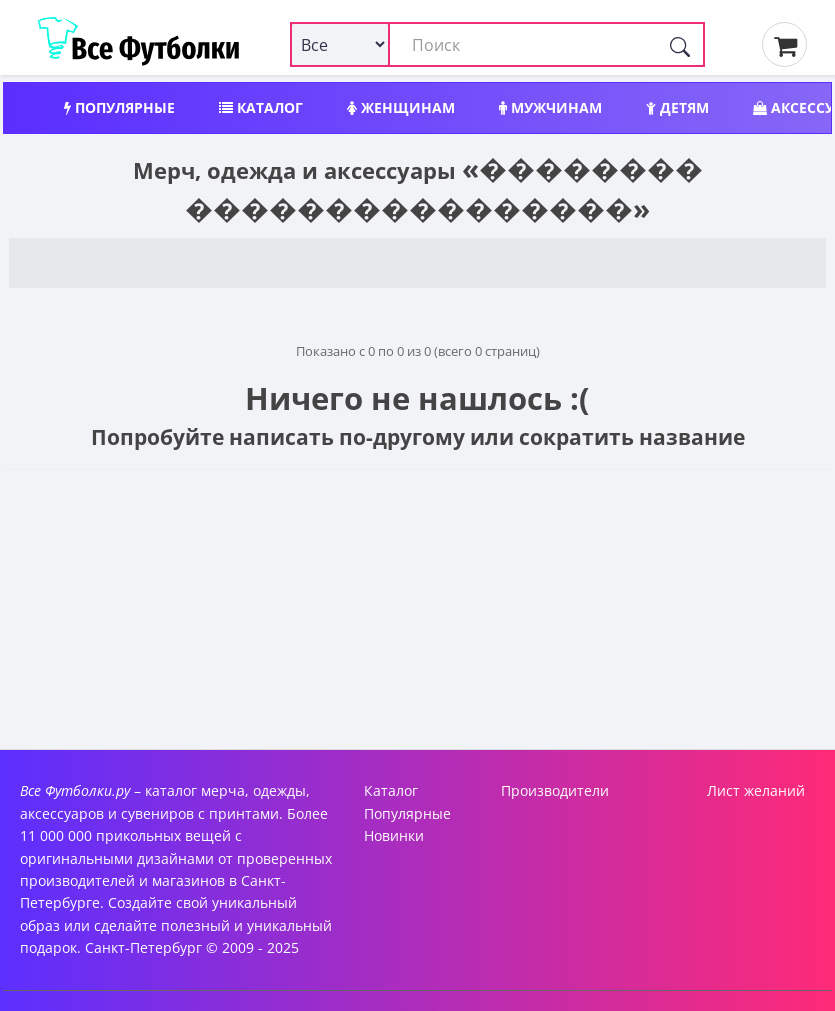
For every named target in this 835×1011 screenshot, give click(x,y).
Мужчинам (550, 107)
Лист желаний (756, 790)
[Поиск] (680, 44)
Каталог (261, 107)
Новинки (394, 835)
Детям (677, 107)
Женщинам (401, 107)
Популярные (119, 107)
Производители (555, 790)
